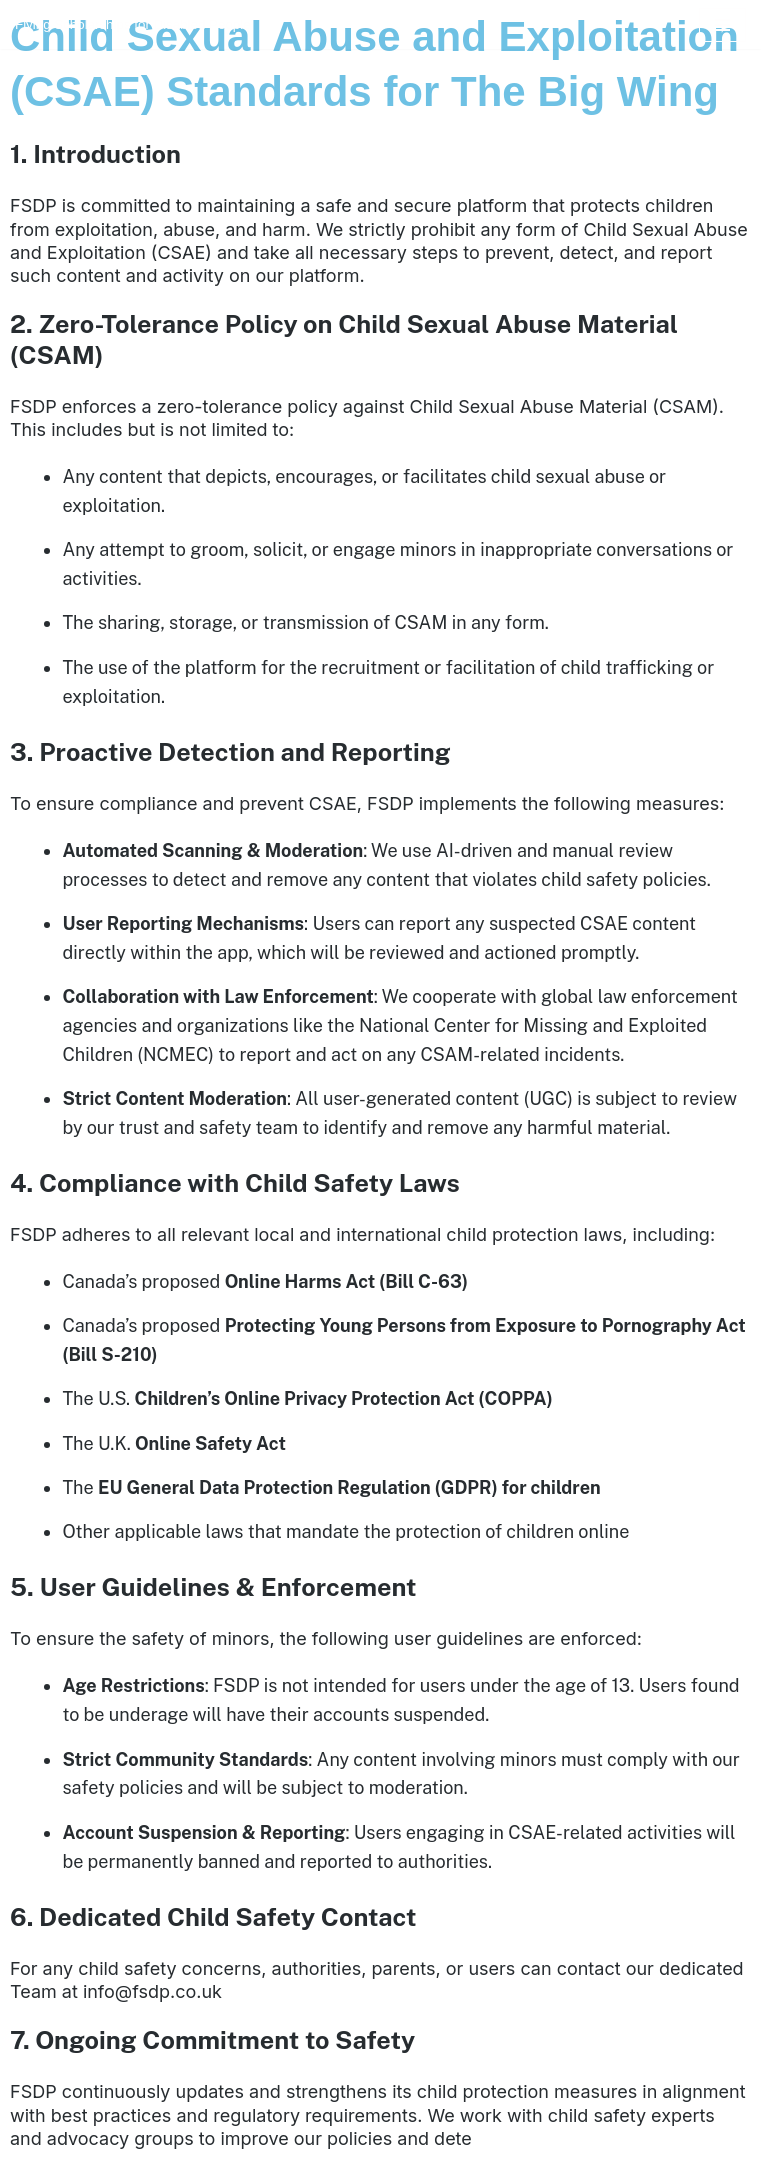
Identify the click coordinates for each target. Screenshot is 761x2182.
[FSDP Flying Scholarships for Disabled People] (133, 24)
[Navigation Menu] (722, 25)
